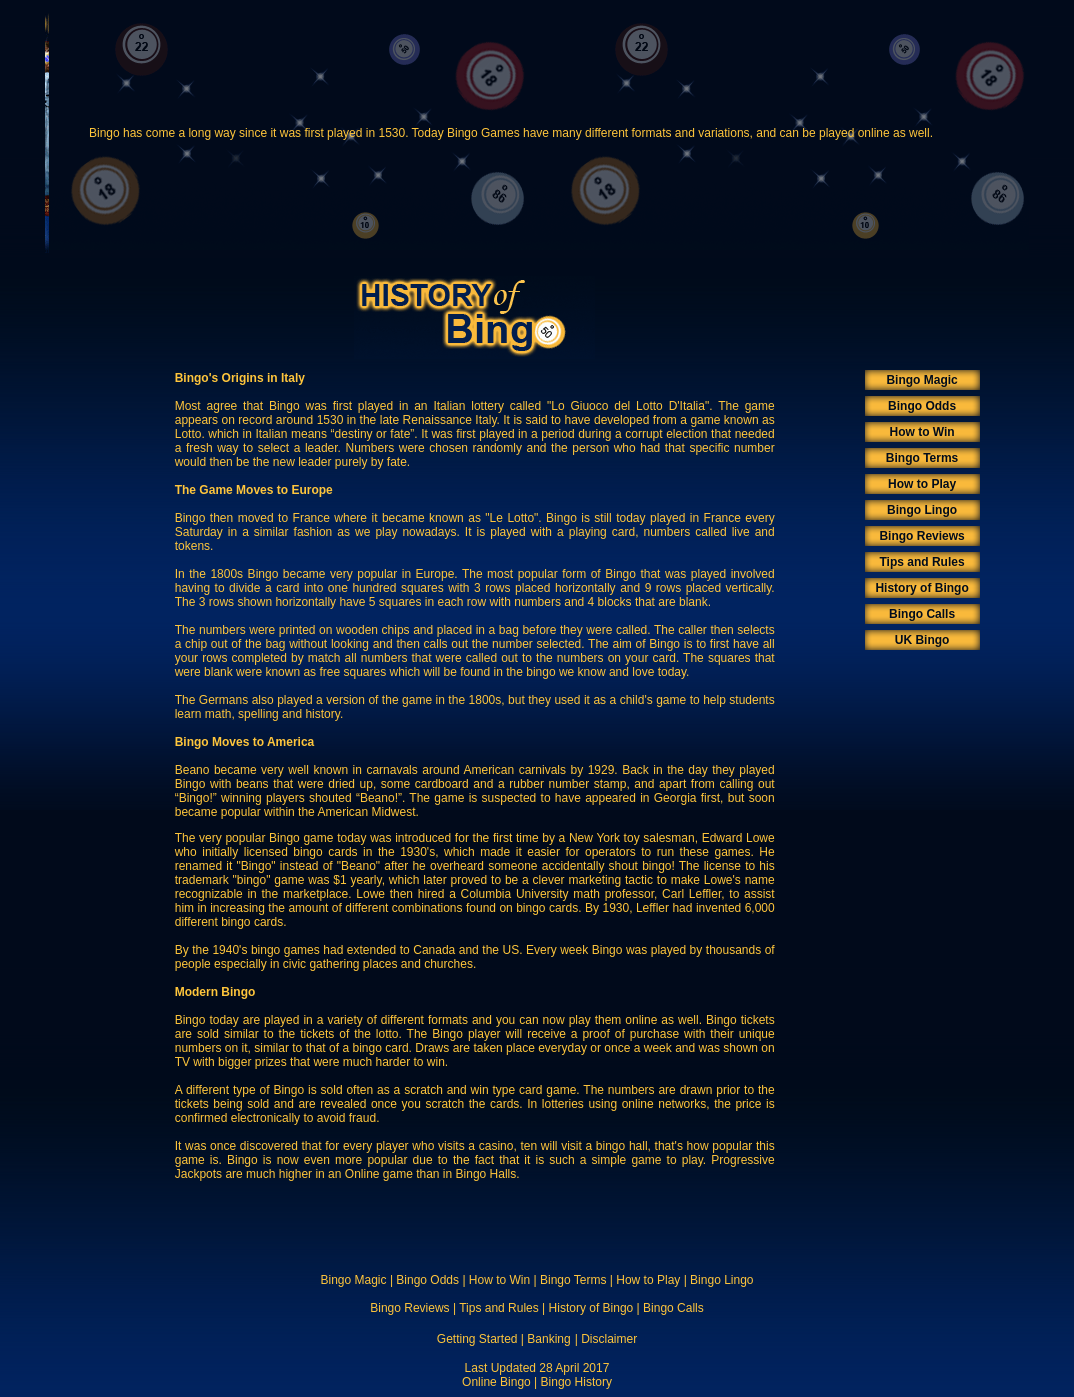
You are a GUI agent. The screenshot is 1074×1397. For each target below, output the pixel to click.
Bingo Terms (922, 458)
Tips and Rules (922, 562)
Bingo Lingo (922, 510)
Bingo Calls (922, 614)
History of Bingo (921, 588)
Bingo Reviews (921, 536)
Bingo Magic (921, 380)
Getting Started (477, 1339)
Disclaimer (609, 1339)
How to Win (921, 432)
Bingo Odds (922, 406)
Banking (548, 1339)
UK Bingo (922, 640)
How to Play (922, 484)
